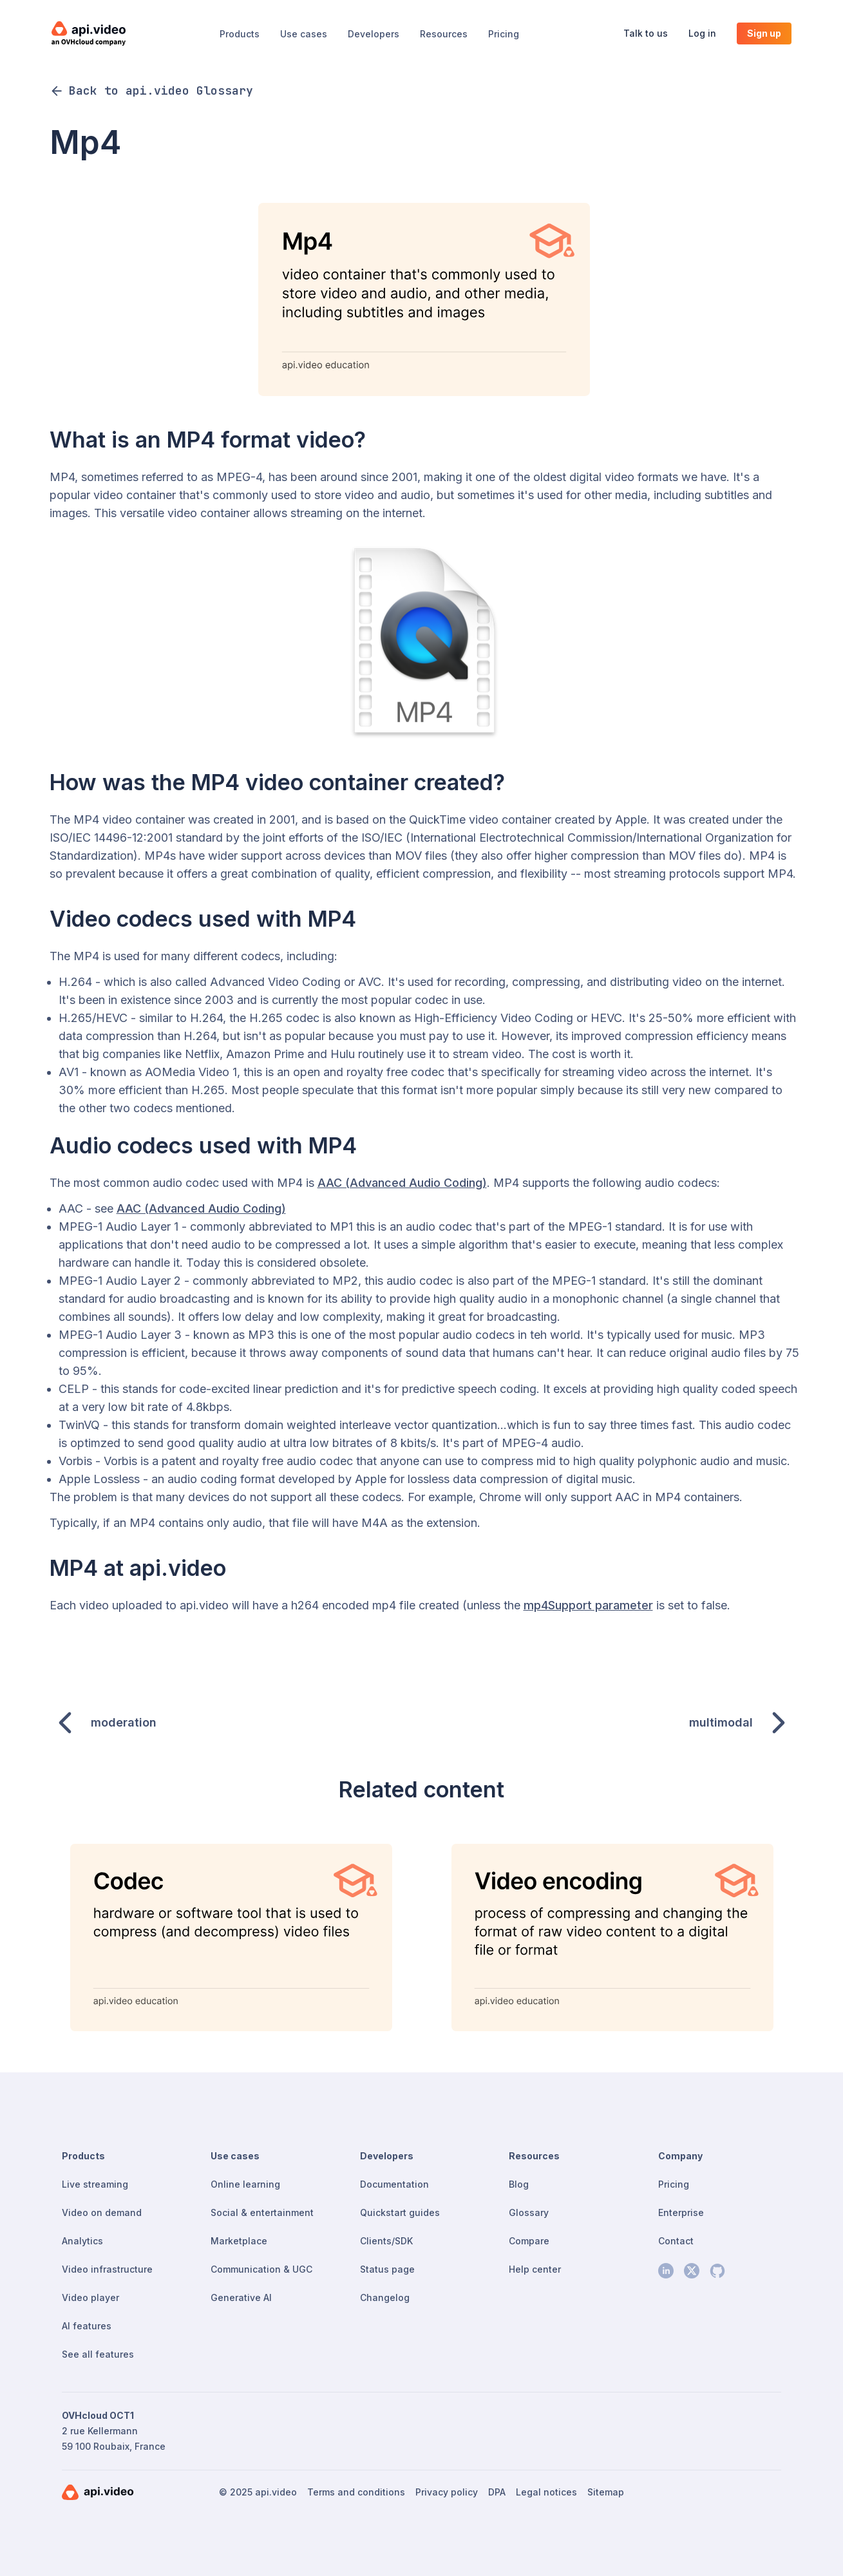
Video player (90, 2297)
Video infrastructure (107, 2269)
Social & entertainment (262, 2212)
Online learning (245, 2184)
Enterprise (681, 2212)
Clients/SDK (386, 2240)
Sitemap (605, 2491)
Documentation (394, 2184)
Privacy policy (446, 2491)
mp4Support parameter (588, 1605)
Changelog (385, 2297)
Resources (444, 33)
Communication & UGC (261, 2269)
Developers (373, 33)
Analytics (82, 2240)
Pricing (503, 33)
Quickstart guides (400, 2212)
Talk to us (645, 33)
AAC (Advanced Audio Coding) (402, 1182)
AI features (86, 2325)
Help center (535, 2269)
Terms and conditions (356, 2491)
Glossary (529, 2212)
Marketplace (239, 2240)
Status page (387, 2269)
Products (240, 33)
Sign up (764, 33)
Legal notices (546, 2491)
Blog (519, 2184)
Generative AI (241, 2297)
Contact (676, 2240)
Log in (702, 33)
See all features (98, 2354)
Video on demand (102, 2212)
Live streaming (95, 2184)
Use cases (303, 33)
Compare (529, 2240)
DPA (497, 2491)
